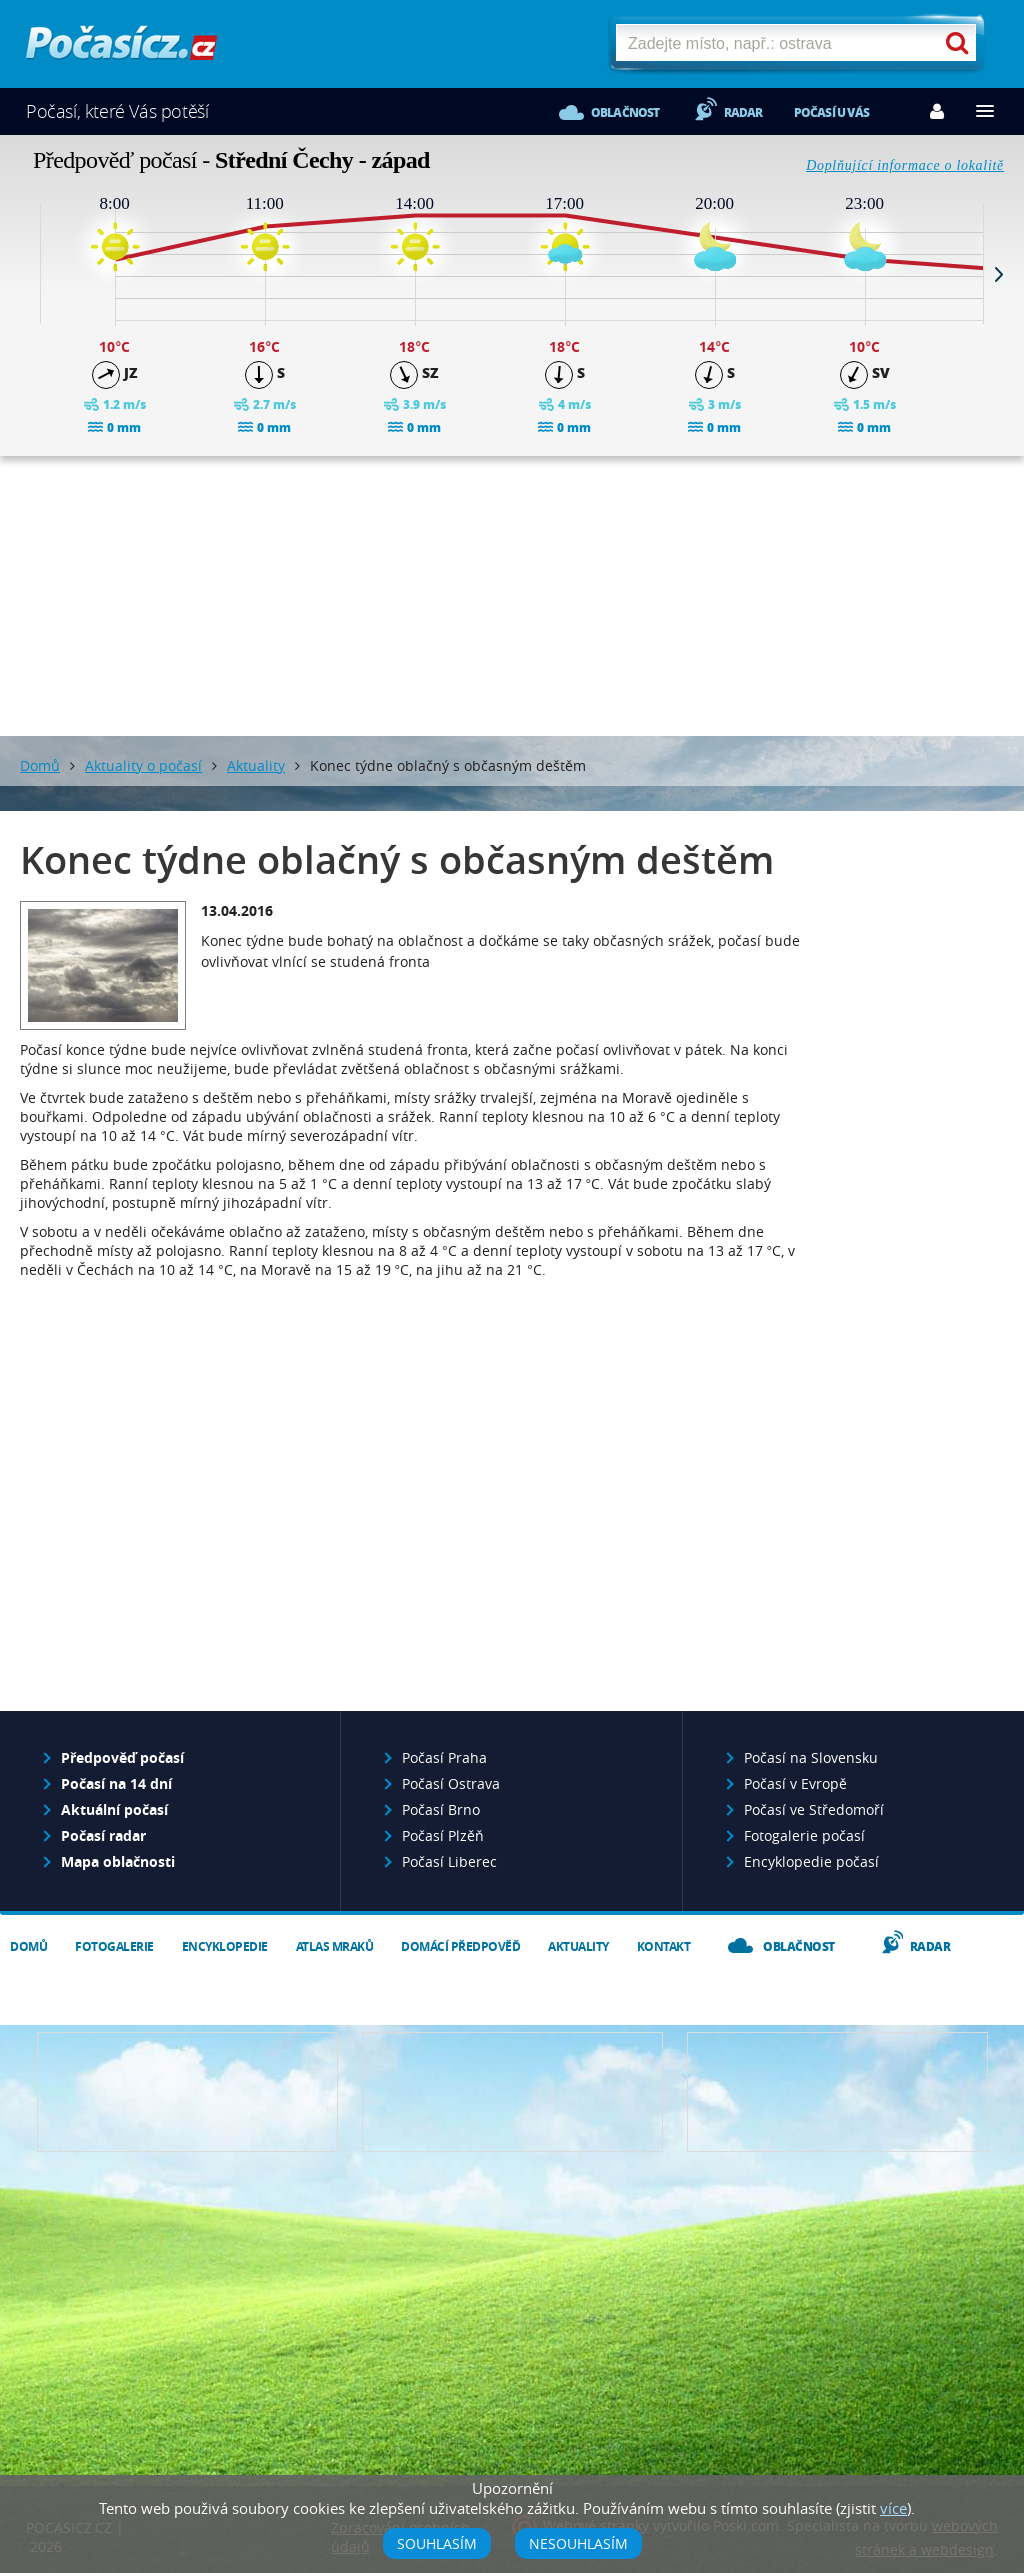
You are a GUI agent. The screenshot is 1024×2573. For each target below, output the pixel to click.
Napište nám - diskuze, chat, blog (512, 2092)
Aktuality (256, 765)
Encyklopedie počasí (811, 1861)
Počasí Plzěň (443, 1835)
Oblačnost (625, 112)
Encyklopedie (225, 1946)
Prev (25, 274)
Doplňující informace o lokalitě (905, 165)
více (893, 2508)
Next (999, 274)
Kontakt (664, 1946)
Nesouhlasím (578, 2543)
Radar (743, 112)
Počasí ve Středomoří (814, 1809)
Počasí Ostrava (451, 1783)
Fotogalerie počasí (804, 1835)
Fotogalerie (114, 1946)
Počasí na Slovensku (811, 1757)
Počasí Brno (441, 1809)
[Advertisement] (512, 596)
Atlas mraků (335, 1946)
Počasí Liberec (449, 1861)
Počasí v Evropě (795, 1783)
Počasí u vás (831, 112)
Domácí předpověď (460, 1946)
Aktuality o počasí (143, 765)
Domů (40, 765)
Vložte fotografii (837, 2092)
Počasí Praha (444, 1757)
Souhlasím (437, 2543)
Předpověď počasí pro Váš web (187, 2092)
